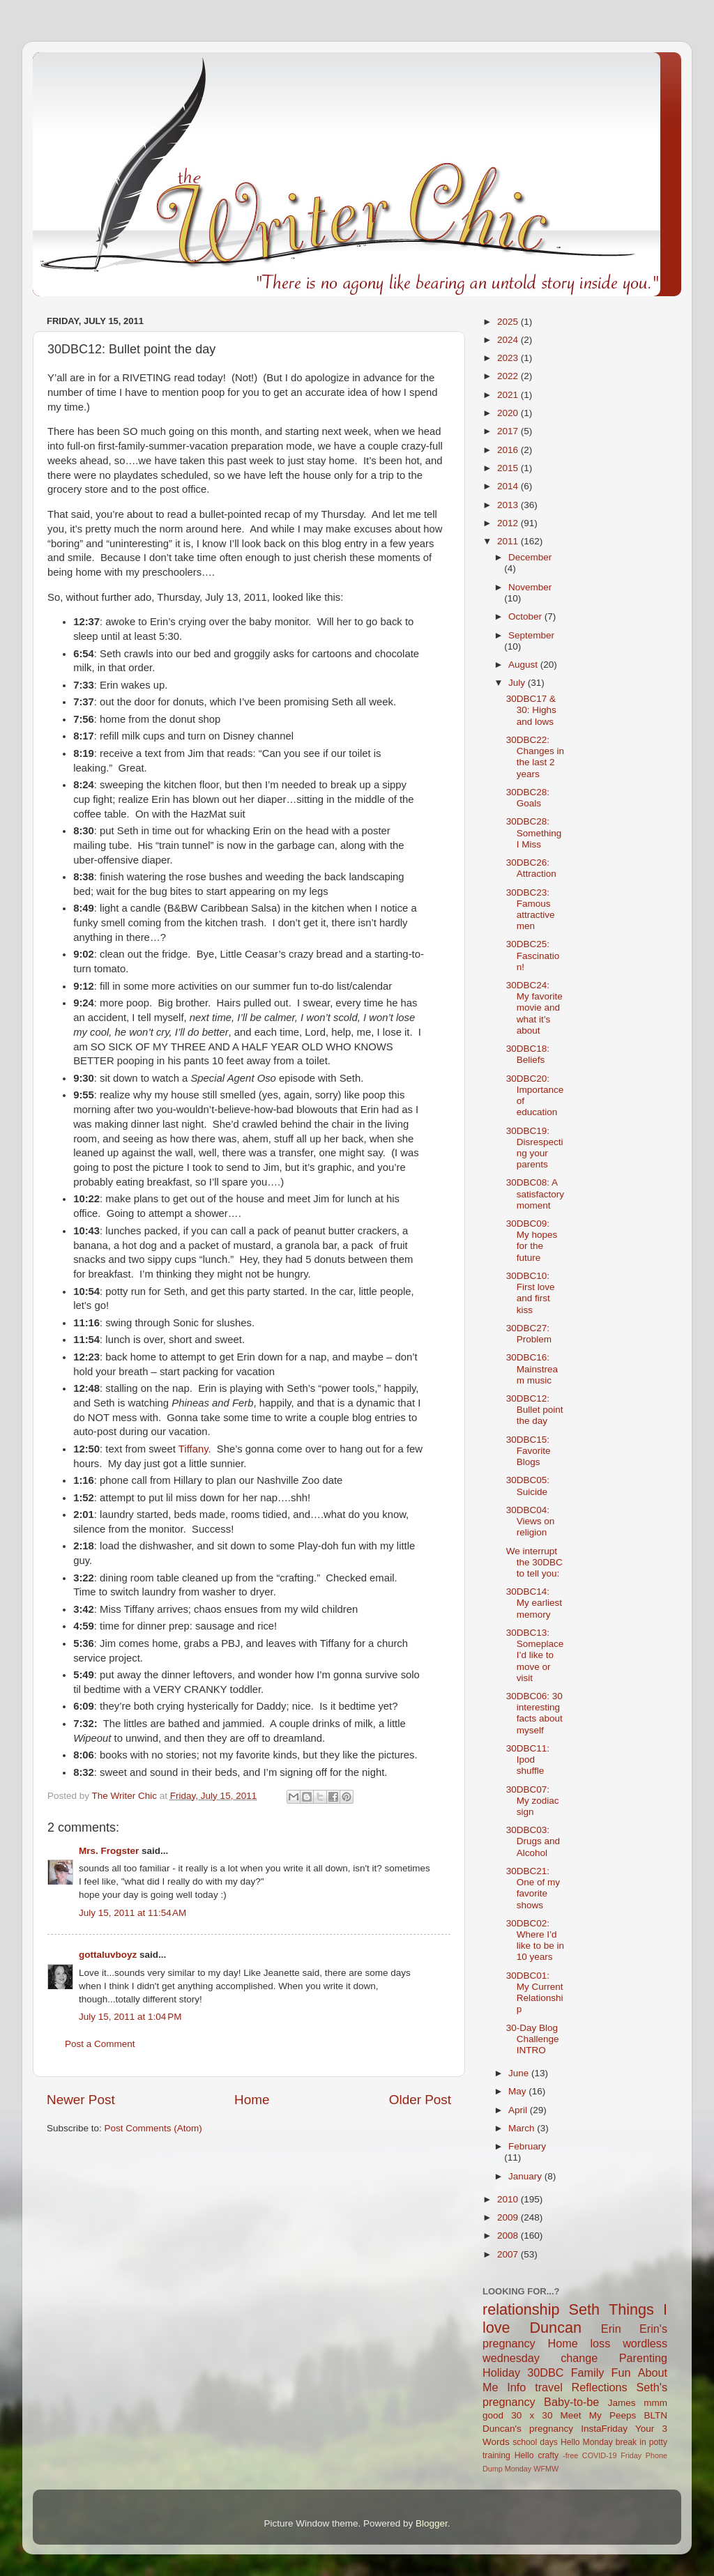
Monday (518, 2468)
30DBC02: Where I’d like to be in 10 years (535, 1940)
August (524, 664)
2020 (509, 413)
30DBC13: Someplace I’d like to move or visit (535, 1655)
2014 (509, 486)
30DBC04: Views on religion (530, 1521)
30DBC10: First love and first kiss (530, 1293)
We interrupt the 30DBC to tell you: (534, 1562)
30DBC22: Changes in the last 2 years (535, 757)
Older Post (420, 2099)
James (622, 2403)
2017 (509, 431)
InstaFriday (604, 2428)
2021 (509, 395)
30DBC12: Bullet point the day (534, 1409)
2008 (509, 2235)
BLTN (655, 2415)
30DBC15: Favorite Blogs (528, 1450)
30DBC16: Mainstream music (532, 1368)
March (522, 2128)
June (519, 2073)
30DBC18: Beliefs (527, 1054)
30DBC (545, 2372)
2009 (509, 2217)
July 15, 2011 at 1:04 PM (130, 2016)
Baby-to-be (571, 2401)
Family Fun (601, 2372)
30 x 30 (531, 2415)
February (527, 2146)
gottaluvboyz (108, 1954)
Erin (611, 2328)
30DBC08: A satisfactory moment (535, 1193)
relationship (521, 2309)
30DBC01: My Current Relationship (534, 1992)
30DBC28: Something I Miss (534, 832)
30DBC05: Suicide (527, 1485)
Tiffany (193, 1449)
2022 (509, 376)
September (531, 635)
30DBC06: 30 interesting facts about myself (534, 1713)
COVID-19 (599, 2455)
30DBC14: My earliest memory (534, 1602)
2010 (509, 2199)
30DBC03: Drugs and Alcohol (533, 1841)
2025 (509, 321)
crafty (548, 2455)
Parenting (643, 2358)
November (530, 587)
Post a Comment (100, 2044)
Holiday (501, 2372)
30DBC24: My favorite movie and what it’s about (534, 1008)
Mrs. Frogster (109, 1851)
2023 (509, 358)
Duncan (556, 2327)
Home (251, 2099)
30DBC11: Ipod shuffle (527, 1759)
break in (631, 2442)
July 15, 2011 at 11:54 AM (132, 1913)
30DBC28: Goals (527, 797)
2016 (509, 450)
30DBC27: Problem (529, 1333)
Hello (524, 2455)
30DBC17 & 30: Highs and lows (531, 709)
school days (535, 2442)
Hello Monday (587, 2442)
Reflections (600, 2387)
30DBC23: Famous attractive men (530, 909)
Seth (584, 2309)
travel (549, 2387)
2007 (509, 2254)
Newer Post (81, 2099)
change (579, 2358)
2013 (509, 505)
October (526, 616)
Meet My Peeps (599, 2415)
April (519, 2110)
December (530, 557)
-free (570, 2455)
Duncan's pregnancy (528, 2428)
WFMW (546, 2468)
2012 (509, 523)
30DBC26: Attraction (531, 868)
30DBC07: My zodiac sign (532, 1800)
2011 (509, 541)
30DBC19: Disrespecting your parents (534, 1148)
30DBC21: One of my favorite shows (533, 1888)
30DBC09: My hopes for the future (532, 1240)
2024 (509, 340)
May (518, 2091)
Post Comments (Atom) (153, 2128)
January (526, 2176)
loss (600, 2343)
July (518, 682)
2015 (509, 468)
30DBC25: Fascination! (533, 955)
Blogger (432, 2523)
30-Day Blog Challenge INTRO (532, 2039)
